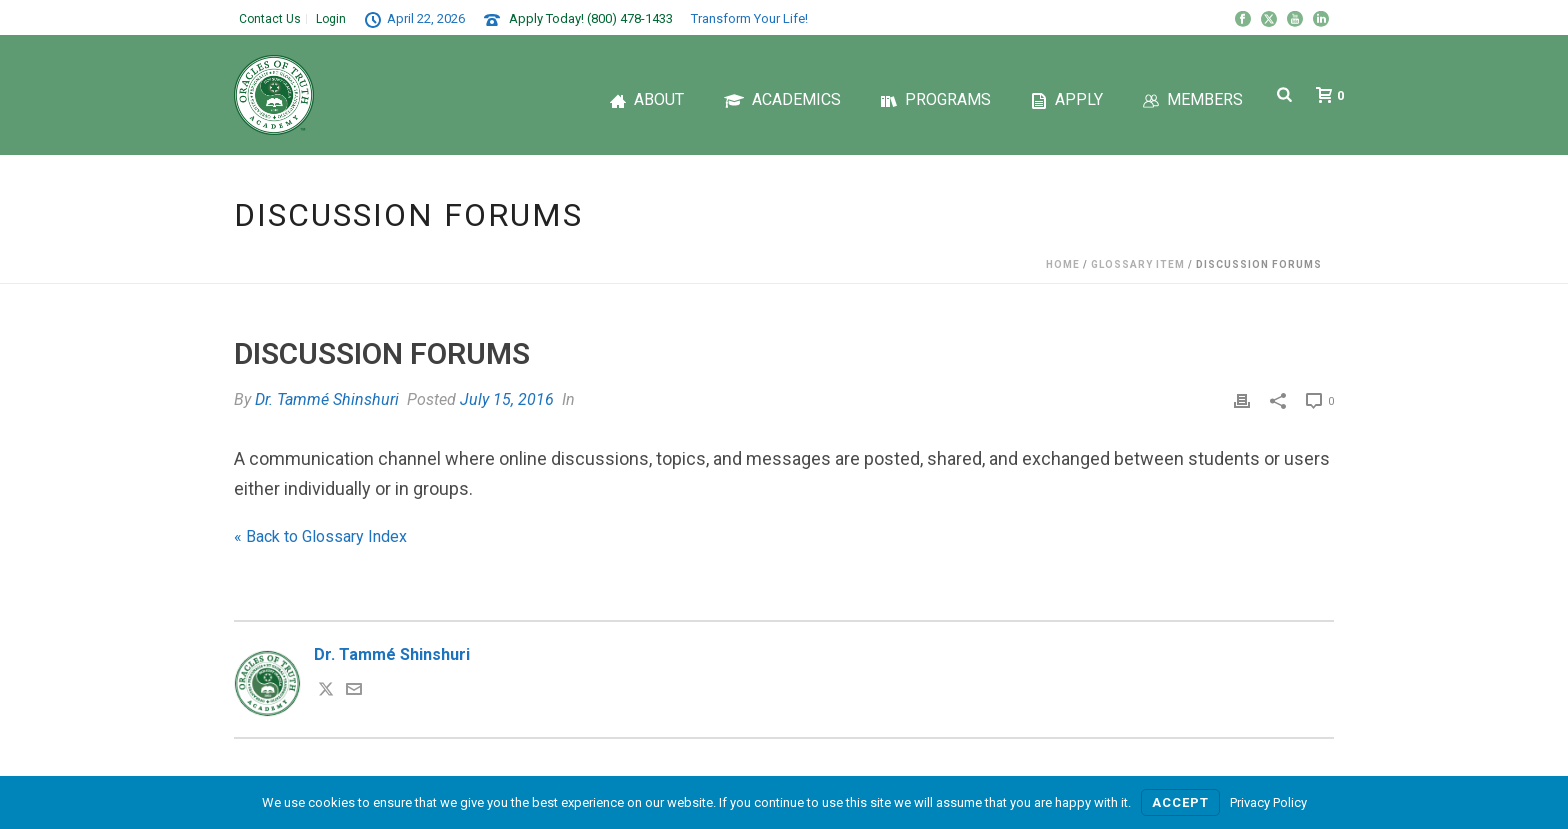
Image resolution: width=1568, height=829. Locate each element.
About (647, 99)
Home (1063, 264)
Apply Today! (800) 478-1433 (591, 18)
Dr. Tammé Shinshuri (327, 399)
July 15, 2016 (507, 399)
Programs (936, 99)
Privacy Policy (1268, 802)
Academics (783, 99)
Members (1193, 99)
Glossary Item (1138, 264)
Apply (1067, 99)
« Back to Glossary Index (320, 536)
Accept (1180, 802)
